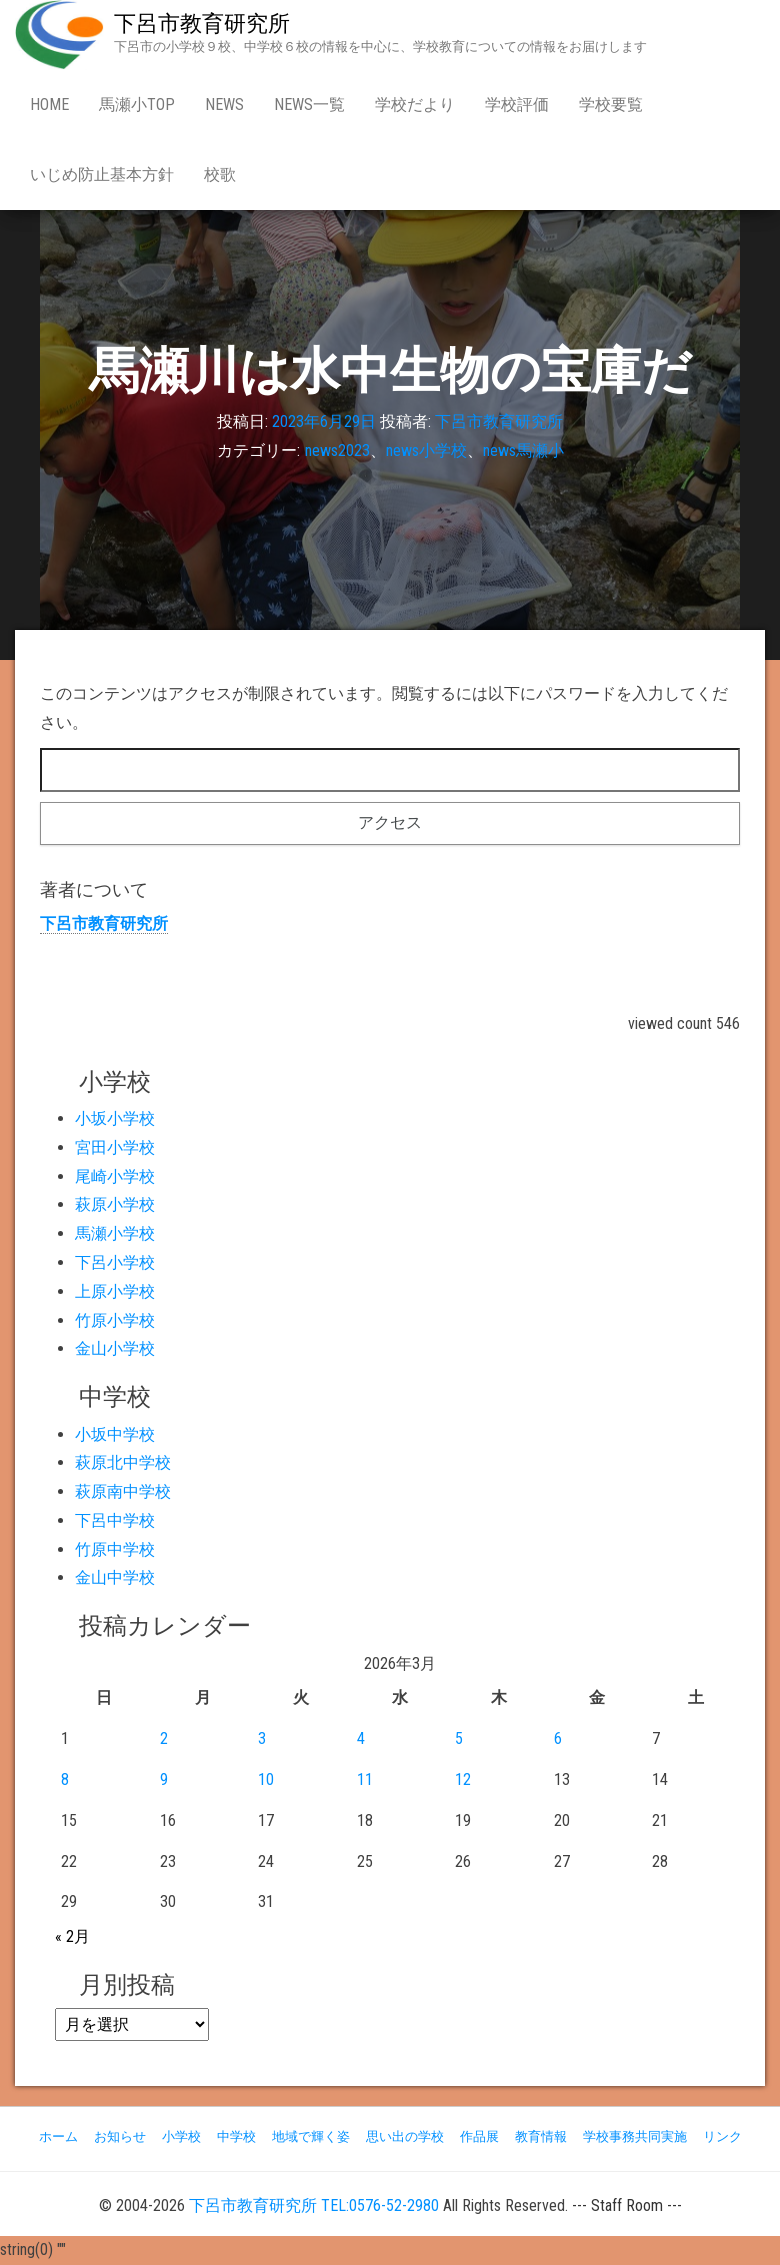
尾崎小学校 (115, 1176)
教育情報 (541, 2136)
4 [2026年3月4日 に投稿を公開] (361, 1738)
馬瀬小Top (137, 104)
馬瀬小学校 (115, 1233)
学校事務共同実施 (635, 2136)
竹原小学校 (115, 1320)
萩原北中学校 (123, 1462)
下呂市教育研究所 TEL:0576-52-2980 (314, 2205)
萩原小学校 (115, 1204)
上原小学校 (115, 1291)
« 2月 (72, 1936)
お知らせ (120, 2136)
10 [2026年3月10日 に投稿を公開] (266, 1779)
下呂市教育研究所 (202, 23)
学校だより (415, 104)
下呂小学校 (115, 1262)
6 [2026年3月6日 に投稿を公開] (558, 1738)
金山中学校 (115, 1577)
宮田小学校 (115, 1147)
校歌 (220, 174)
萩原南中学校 (123, 1491)
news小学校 (426, 450)
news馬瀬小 (523, 450)
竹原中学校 (115, 1549)
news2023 (337, 450)
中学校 (236, 2136)
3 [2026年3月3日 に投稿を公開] (262, 1738)
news (224, 104)
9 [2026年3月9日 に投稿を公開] (164, 1779)
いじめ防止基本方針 (102, 174)
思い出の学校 (405, 2136)
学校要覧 (611, 104)
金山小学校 (115, 1348)
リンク (722, 2136)
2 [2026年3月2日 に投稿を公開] (164, 1738)
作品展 (479, 2136)
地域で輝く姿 (311, 2136)
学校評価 (517, 104)
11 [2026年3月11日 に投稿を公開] (365, 1779)
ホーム (58, 2136)
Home (49, 104)
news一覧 (309, 104)
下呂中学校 (115, 1520)
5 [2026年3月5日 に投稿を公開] (459, 1738)
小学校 (181, 2136)
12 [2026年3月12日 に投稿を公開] (463, 1779)
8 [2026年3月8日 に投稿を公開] (65, 1779)
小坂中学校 (115, 1434)
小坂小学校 (115, 1118)
